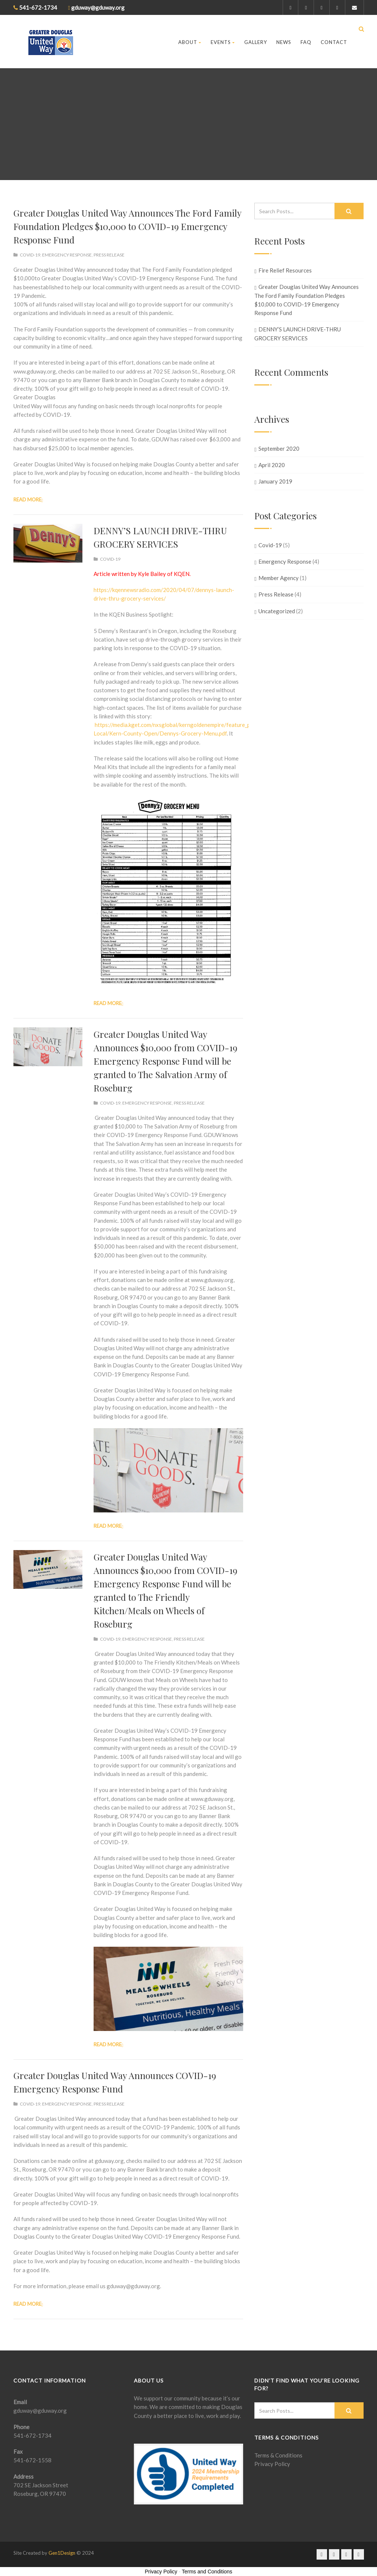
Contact (334, 42)
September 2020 (278, 448)
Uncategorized (276, 611)
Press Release (109, 255)
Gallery (255, 42)
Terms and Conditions (207, 2572)
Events (223, 42)
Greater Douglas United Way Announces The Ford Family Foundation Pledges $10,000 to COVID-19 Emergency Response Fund (127, 226)
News (283, 42)
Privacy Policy (272, 2463)
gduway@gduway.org (40, 2410)
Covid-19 (30, 255)
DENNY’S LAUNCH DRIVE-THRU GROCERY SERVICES (297, 333)
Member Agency (278, 577)
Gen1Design (61, 2553)
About (189, 42)
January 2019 (275, 481)
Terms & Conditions (278, 2455)
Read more (27, 500)
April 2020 (271, 465)
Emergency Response (67, 255)
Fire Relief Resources (285, 270)
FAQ (306, 42)
